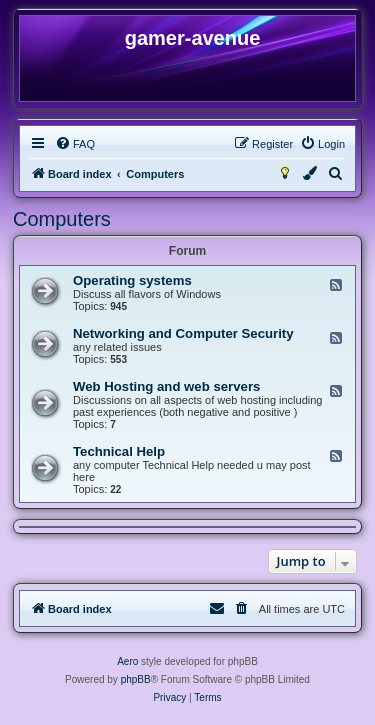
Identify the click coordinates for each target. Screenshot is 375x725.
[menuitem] (75, 144)
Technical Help (119, 451)
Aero (127, 661)
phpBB (136, 679)
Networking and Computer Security (183, 333)
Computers (62, 219)
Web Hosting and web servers (166, 386)
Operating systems (132, 280)
